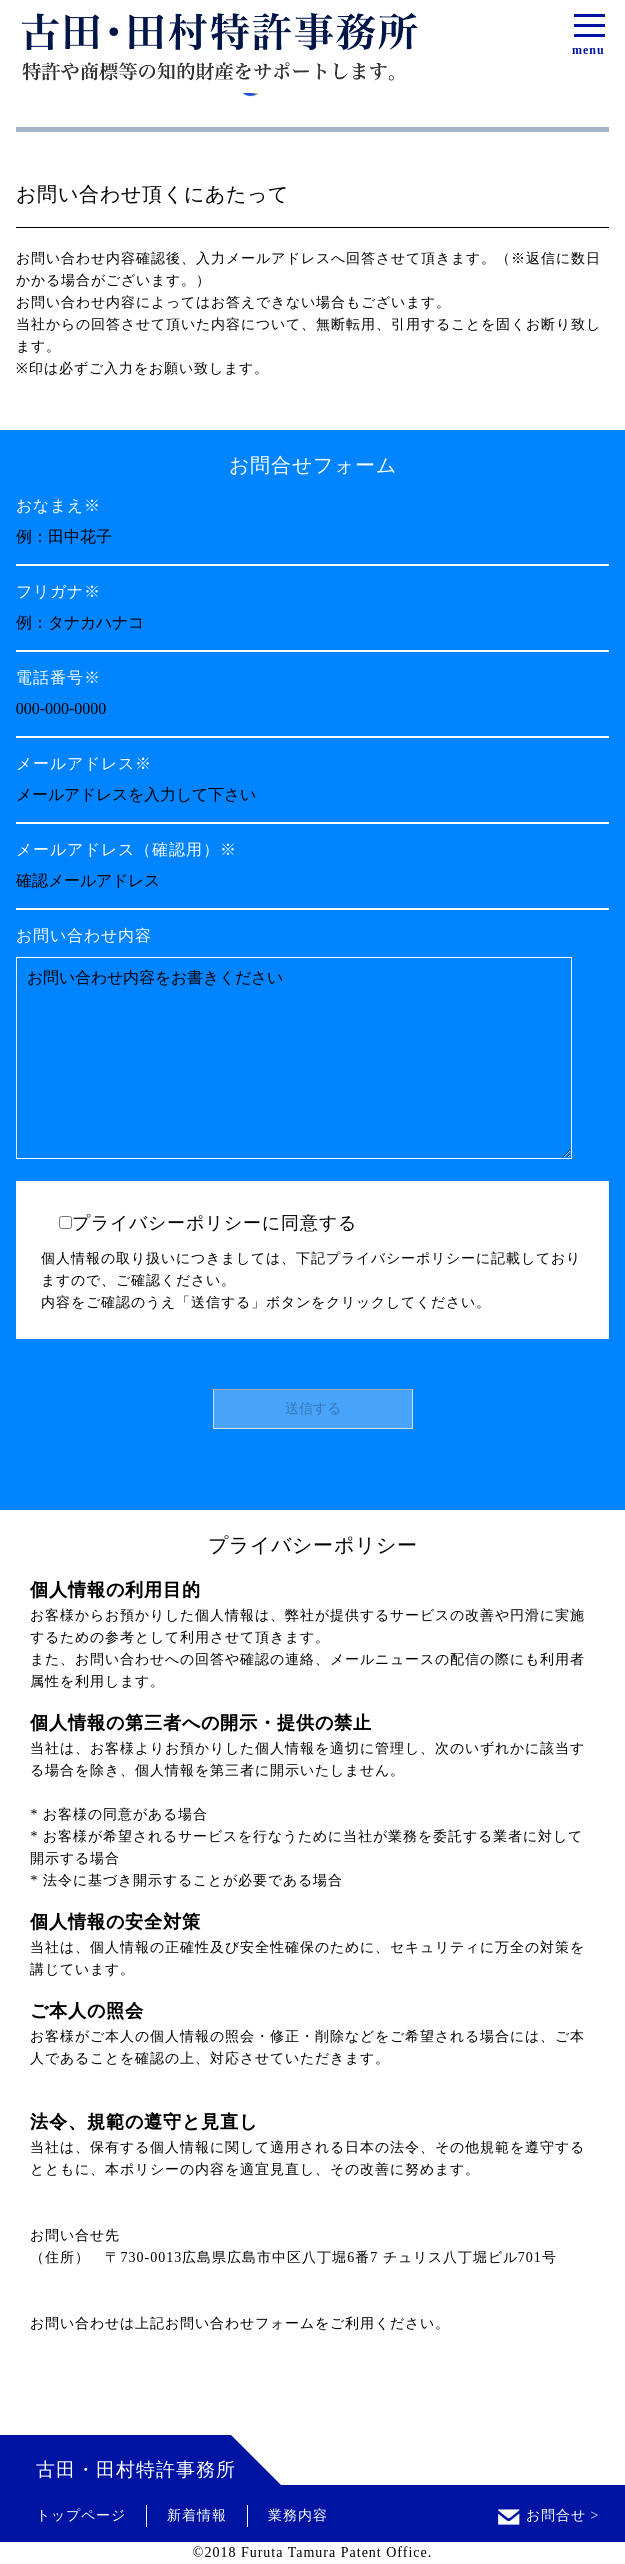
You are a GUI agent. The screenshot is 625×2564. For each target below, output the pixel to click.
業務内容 (298, 2515)
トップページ (81, 2515)
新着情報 (197, 2515)
